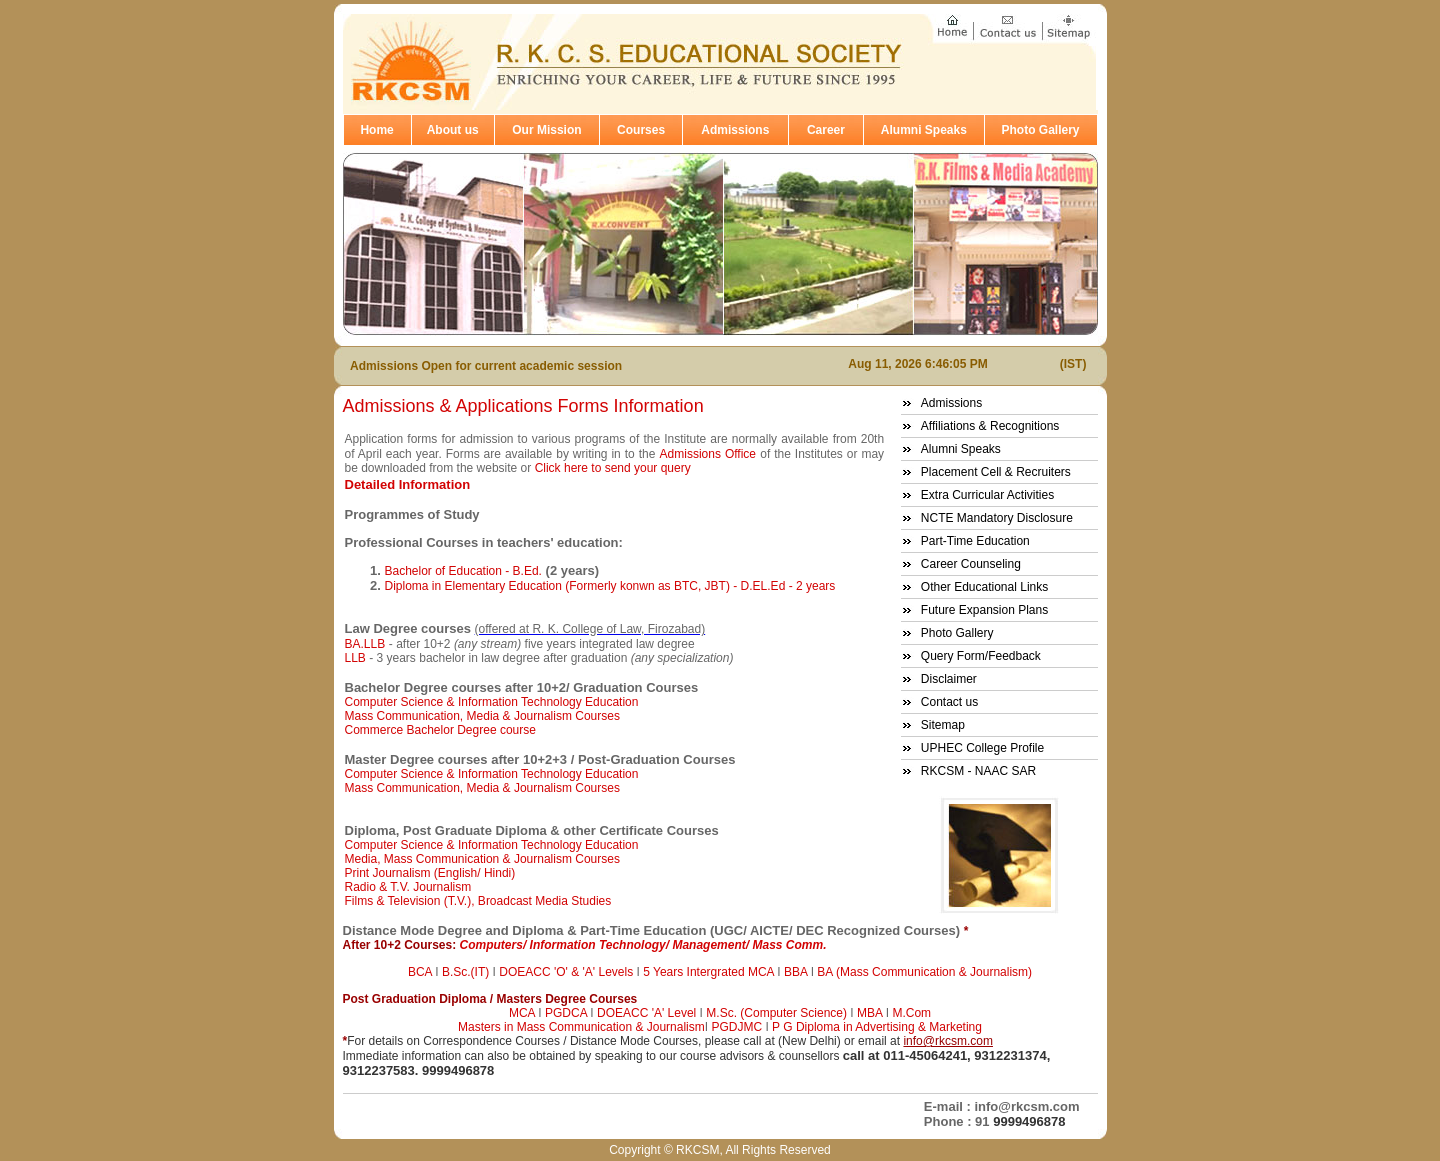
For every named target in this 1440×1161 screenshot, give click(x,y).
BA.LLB (365, 644)
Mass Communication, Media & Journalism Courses (482, 716)
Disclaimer (949, 679)
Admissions (735, 130)
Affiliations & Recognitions (990, 426)
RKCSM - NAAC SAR (978, 771)
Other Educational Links (984, 587)
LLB (357, 658)
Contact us (949, 702)
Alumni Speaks (924, 130)
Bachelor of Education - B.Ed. (463, 571)
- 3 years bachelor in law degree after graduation (551, 658)
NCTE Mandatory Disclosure (997, 518)
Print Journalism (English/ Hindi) (430, 873)
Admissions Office (708, 454)
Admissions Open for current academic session (486, 366)
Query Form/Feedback (981, 656)
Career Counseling (971, 564)
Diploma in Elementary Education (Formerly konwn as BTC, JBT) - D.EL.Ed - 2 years (610, 586)
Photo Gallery (1041, 130)
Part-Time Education (975, 541)
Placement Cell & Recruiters (996, 472)
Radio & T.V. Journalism (408, 887)
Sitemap (943, 725)
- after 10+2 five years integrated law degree (542, 644)
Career (826, 130)
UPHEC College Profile (982, 748)
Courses (641, 130)
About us (453, 130)
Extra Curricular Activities (987, 495)
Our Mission (546, 130)
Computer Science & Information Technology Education (492, 702)
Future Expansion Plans (984, 610)
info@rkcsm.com (948, 1041)
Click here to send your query (613, 468)
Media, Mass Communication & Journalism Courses (482, 859)
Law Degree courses (408, 628)
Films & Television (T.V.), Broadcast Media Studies (478, 901)
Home (376, 130)
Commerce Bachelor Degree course (440, 730)
